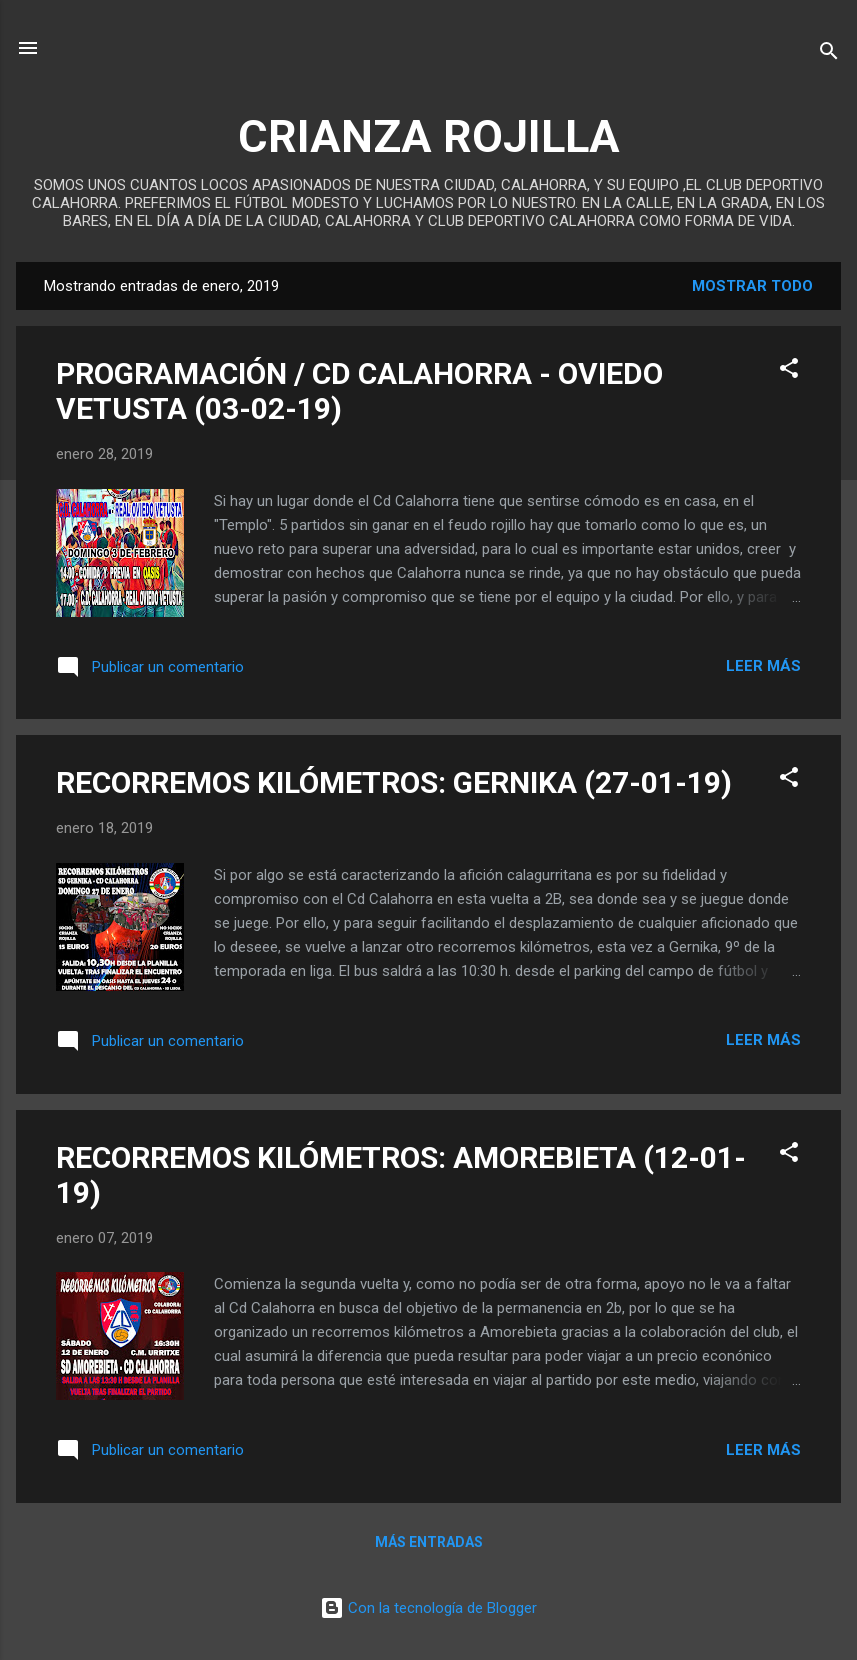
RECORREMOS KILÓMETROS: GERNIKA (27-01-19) (394, 782)
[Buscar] (829, 54)
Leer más (763, 666)
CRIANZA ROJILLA (429, 136)
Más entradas (429, 1542)
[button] (789, 371)
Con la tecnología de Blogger (428, 1608)
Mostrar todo (752, 286)
